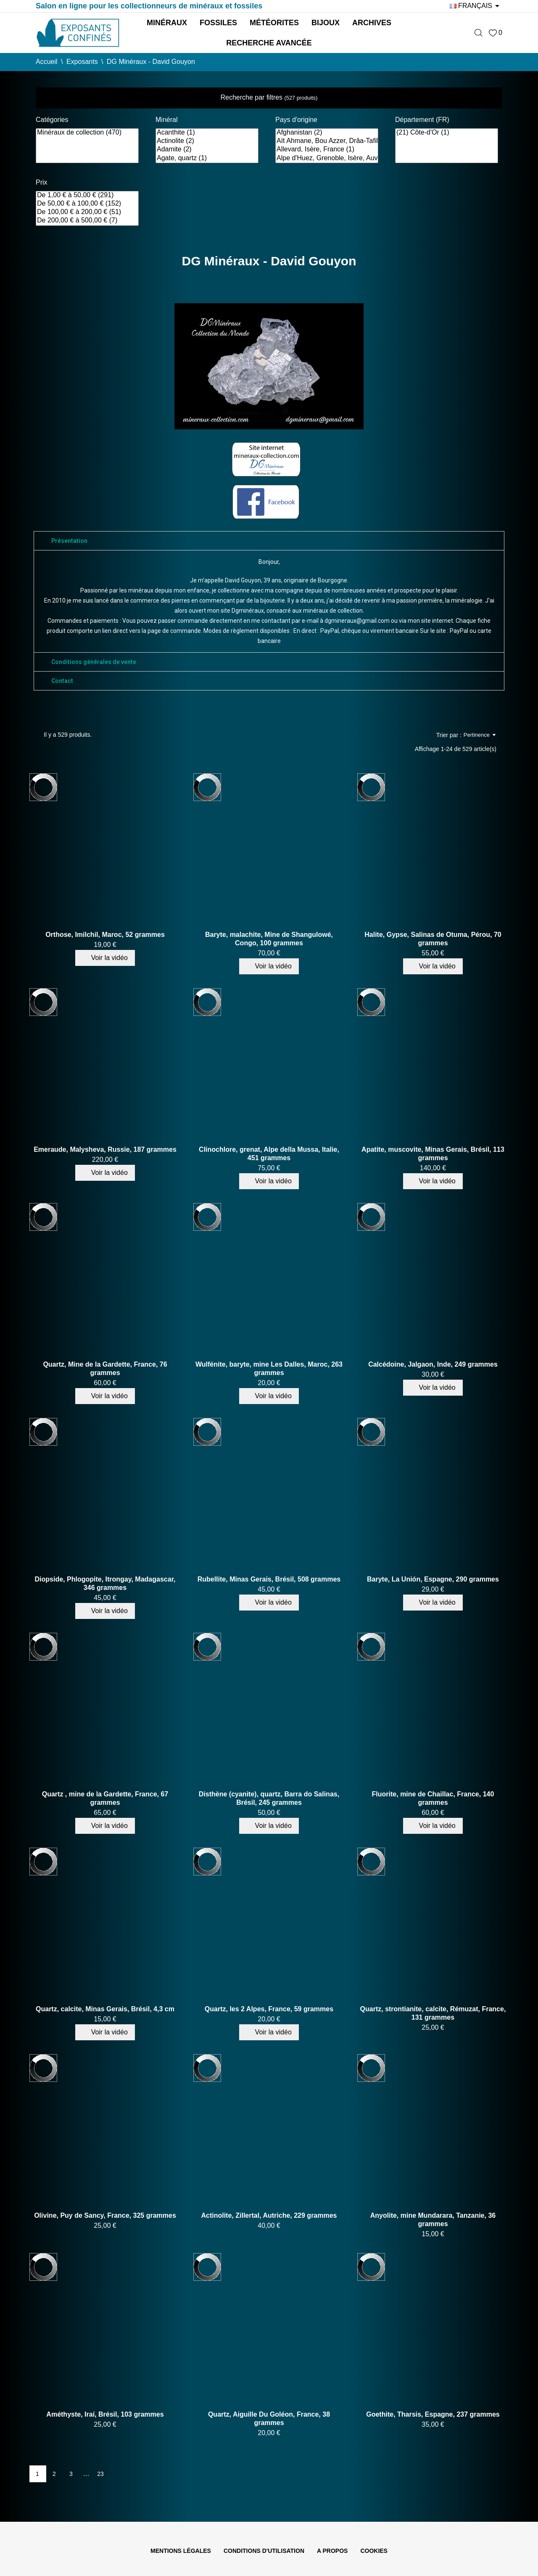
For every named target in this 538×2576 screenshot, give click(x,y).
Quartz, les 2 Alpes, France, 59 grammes (269, 2009)
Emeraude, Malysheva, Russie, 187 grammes (105, 1149)
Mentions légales (180, 2550)
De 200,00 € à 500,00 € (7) (87, 221)
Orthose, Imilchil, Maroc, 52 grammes (105, 934)
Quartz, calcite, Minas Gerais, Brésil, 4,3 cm (105, 2009)
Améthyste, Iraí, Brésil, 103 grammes (105, 2414)
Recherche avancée (269, 43)
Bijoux (325, 23)
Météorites (274, 23)
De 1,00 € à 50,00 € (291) (87, 195)
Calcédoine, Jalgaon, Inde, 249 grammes (433, 1364)
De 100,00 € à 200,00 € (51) (87, 212)
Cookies (374, 2550)
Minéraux (167, 23)
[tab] (269, 541)
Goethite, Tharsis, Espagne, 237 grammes (432, 2414)
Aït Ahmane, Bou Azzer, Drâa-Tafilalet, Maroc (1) (327, 141)
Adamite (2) (207, 149)
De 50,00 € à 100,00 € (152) (87, 204)
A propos (332, 2550)
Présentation (69, 540)
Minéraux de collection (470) (87, 133)
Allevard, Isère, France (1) (327, 149)
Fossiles (218, 23)
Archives (371, 23)
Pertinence (480, 735)
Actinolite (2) (207, 141)
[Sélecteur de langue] (476, 6)
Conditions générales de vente (93, 662)
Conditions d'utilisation (264, 2550)
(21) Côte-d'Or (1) (447, 133)
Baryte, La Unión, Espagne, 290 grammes (433, 1579)
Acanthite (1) (207, 133)
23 (100, 2473)
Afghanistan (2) (327, 133)
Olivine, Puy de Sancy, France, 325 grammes (105, 2215)
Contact (62, 680)
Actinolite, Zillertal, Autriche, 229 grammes (269, 2215)
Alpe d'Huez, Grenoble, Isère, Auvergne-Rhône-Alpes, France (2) (327, 158)
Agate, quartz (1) (207, 158)
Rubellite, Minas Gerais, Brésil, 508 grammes (269, 1579)
